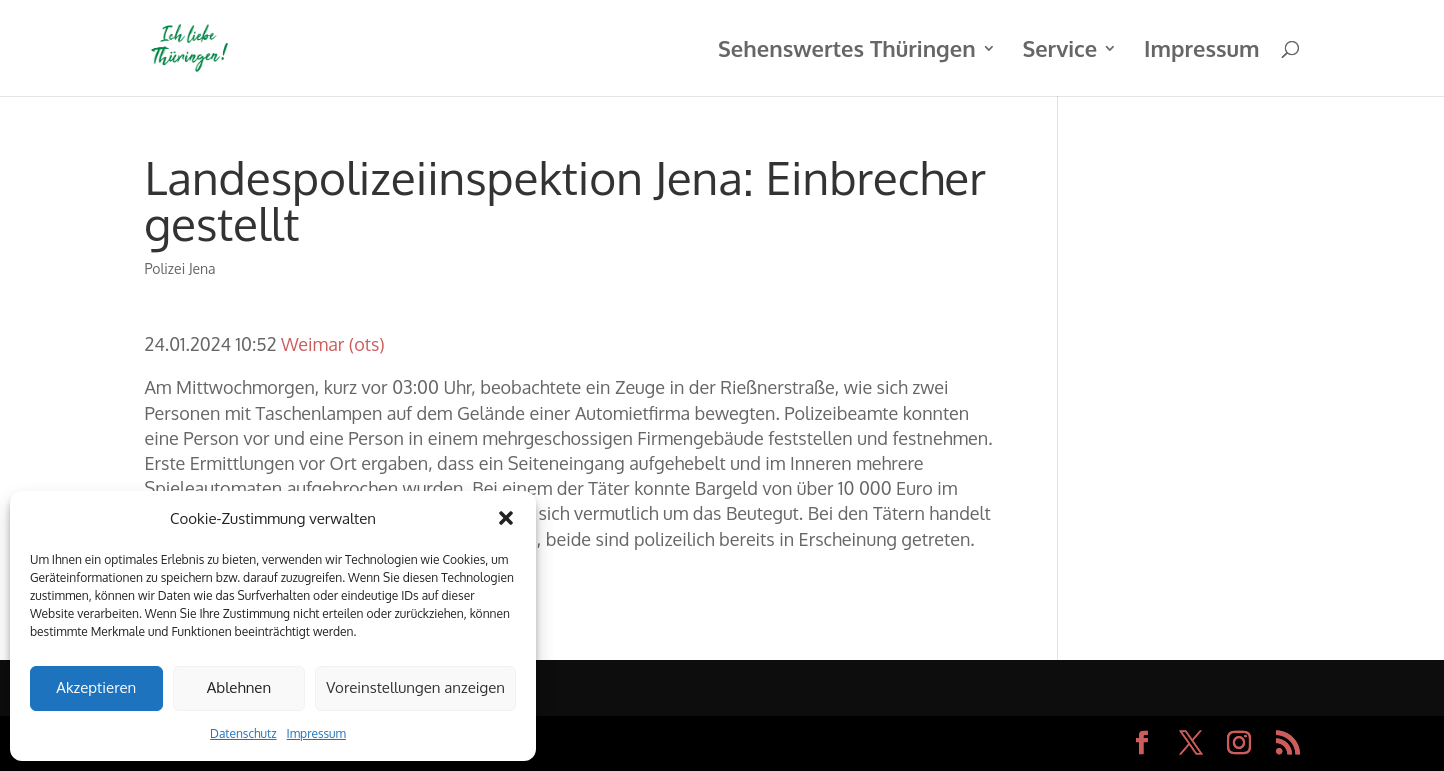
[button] (506, 518)
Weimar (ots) (333, 344)
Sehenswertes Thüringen (847, 51)
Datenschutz (243, 733)
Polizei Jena (179, 268)
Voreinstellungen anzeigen (415, 687)
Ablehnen (239, 687)
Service (1059, 51)
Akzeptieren (96, 687)
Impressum (316, 733)
